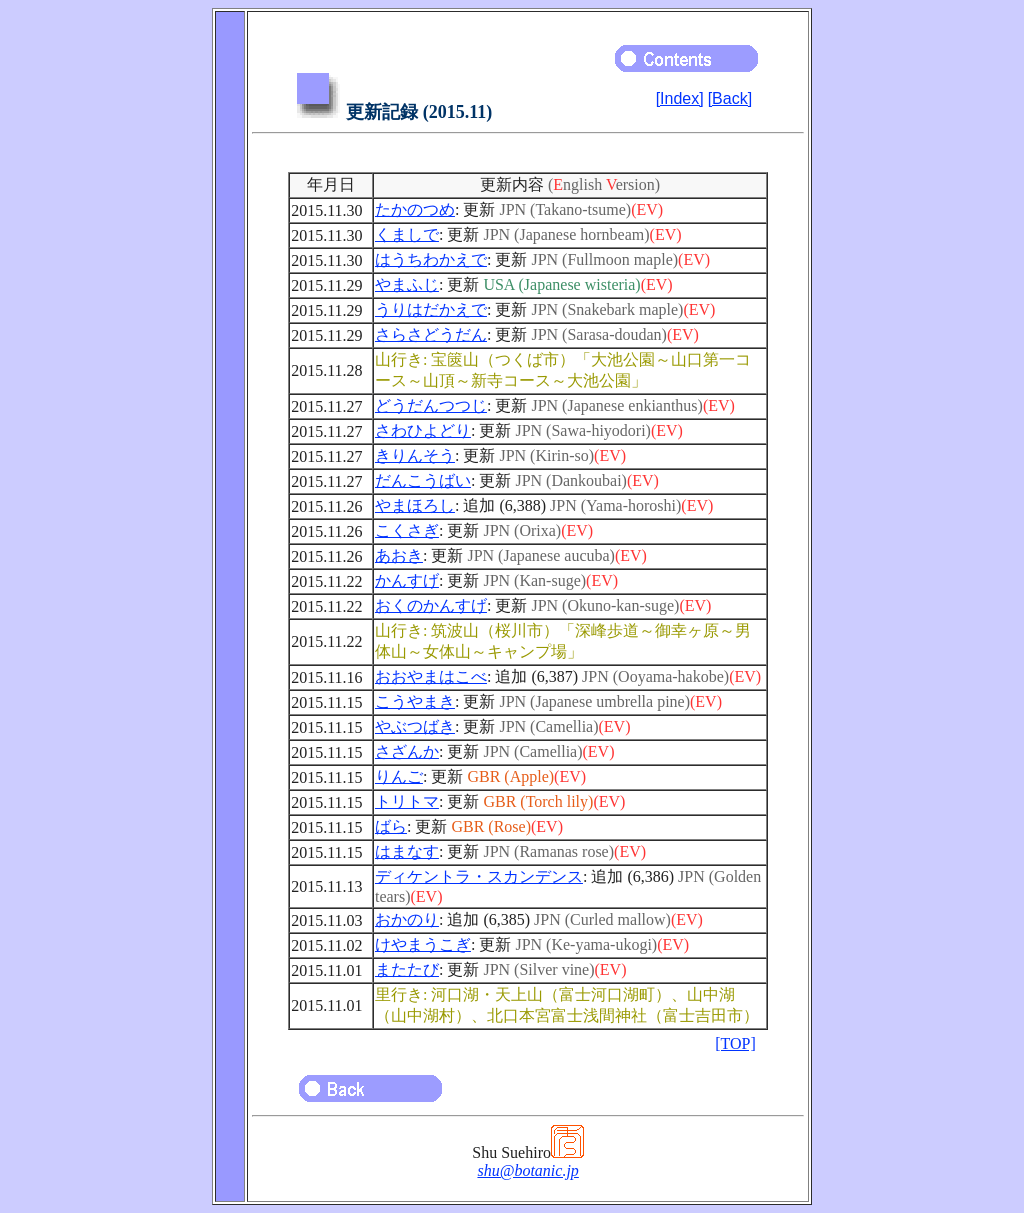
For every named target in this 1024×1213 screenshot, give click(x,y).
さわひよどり (423, 430)
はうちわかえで (431, 259)
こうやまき (415, 701)
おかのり (407, 919)
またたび (407, 969)
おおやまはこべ (431, 676)
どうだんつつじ (431, 405)
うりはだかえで (431, 309)
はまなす (407, 851)
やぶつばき (415, 726)
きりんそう (415, 455)
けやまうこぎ (423, 944)
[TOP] (735, 1043)
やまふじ (407, 284)
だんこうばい (423, 480)
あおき (399, 555)
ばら (391, 826)
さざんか (407, 751)
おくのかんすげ (431, 605)
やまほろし (415, 505)
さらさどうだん (431, 334)
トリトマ (407, 801)
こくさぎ (407, 530)
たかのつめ (415, 209)
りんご (399, 776)
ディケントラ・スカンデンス (479, 876)
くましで (407, 234)
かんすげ (407, 580)
